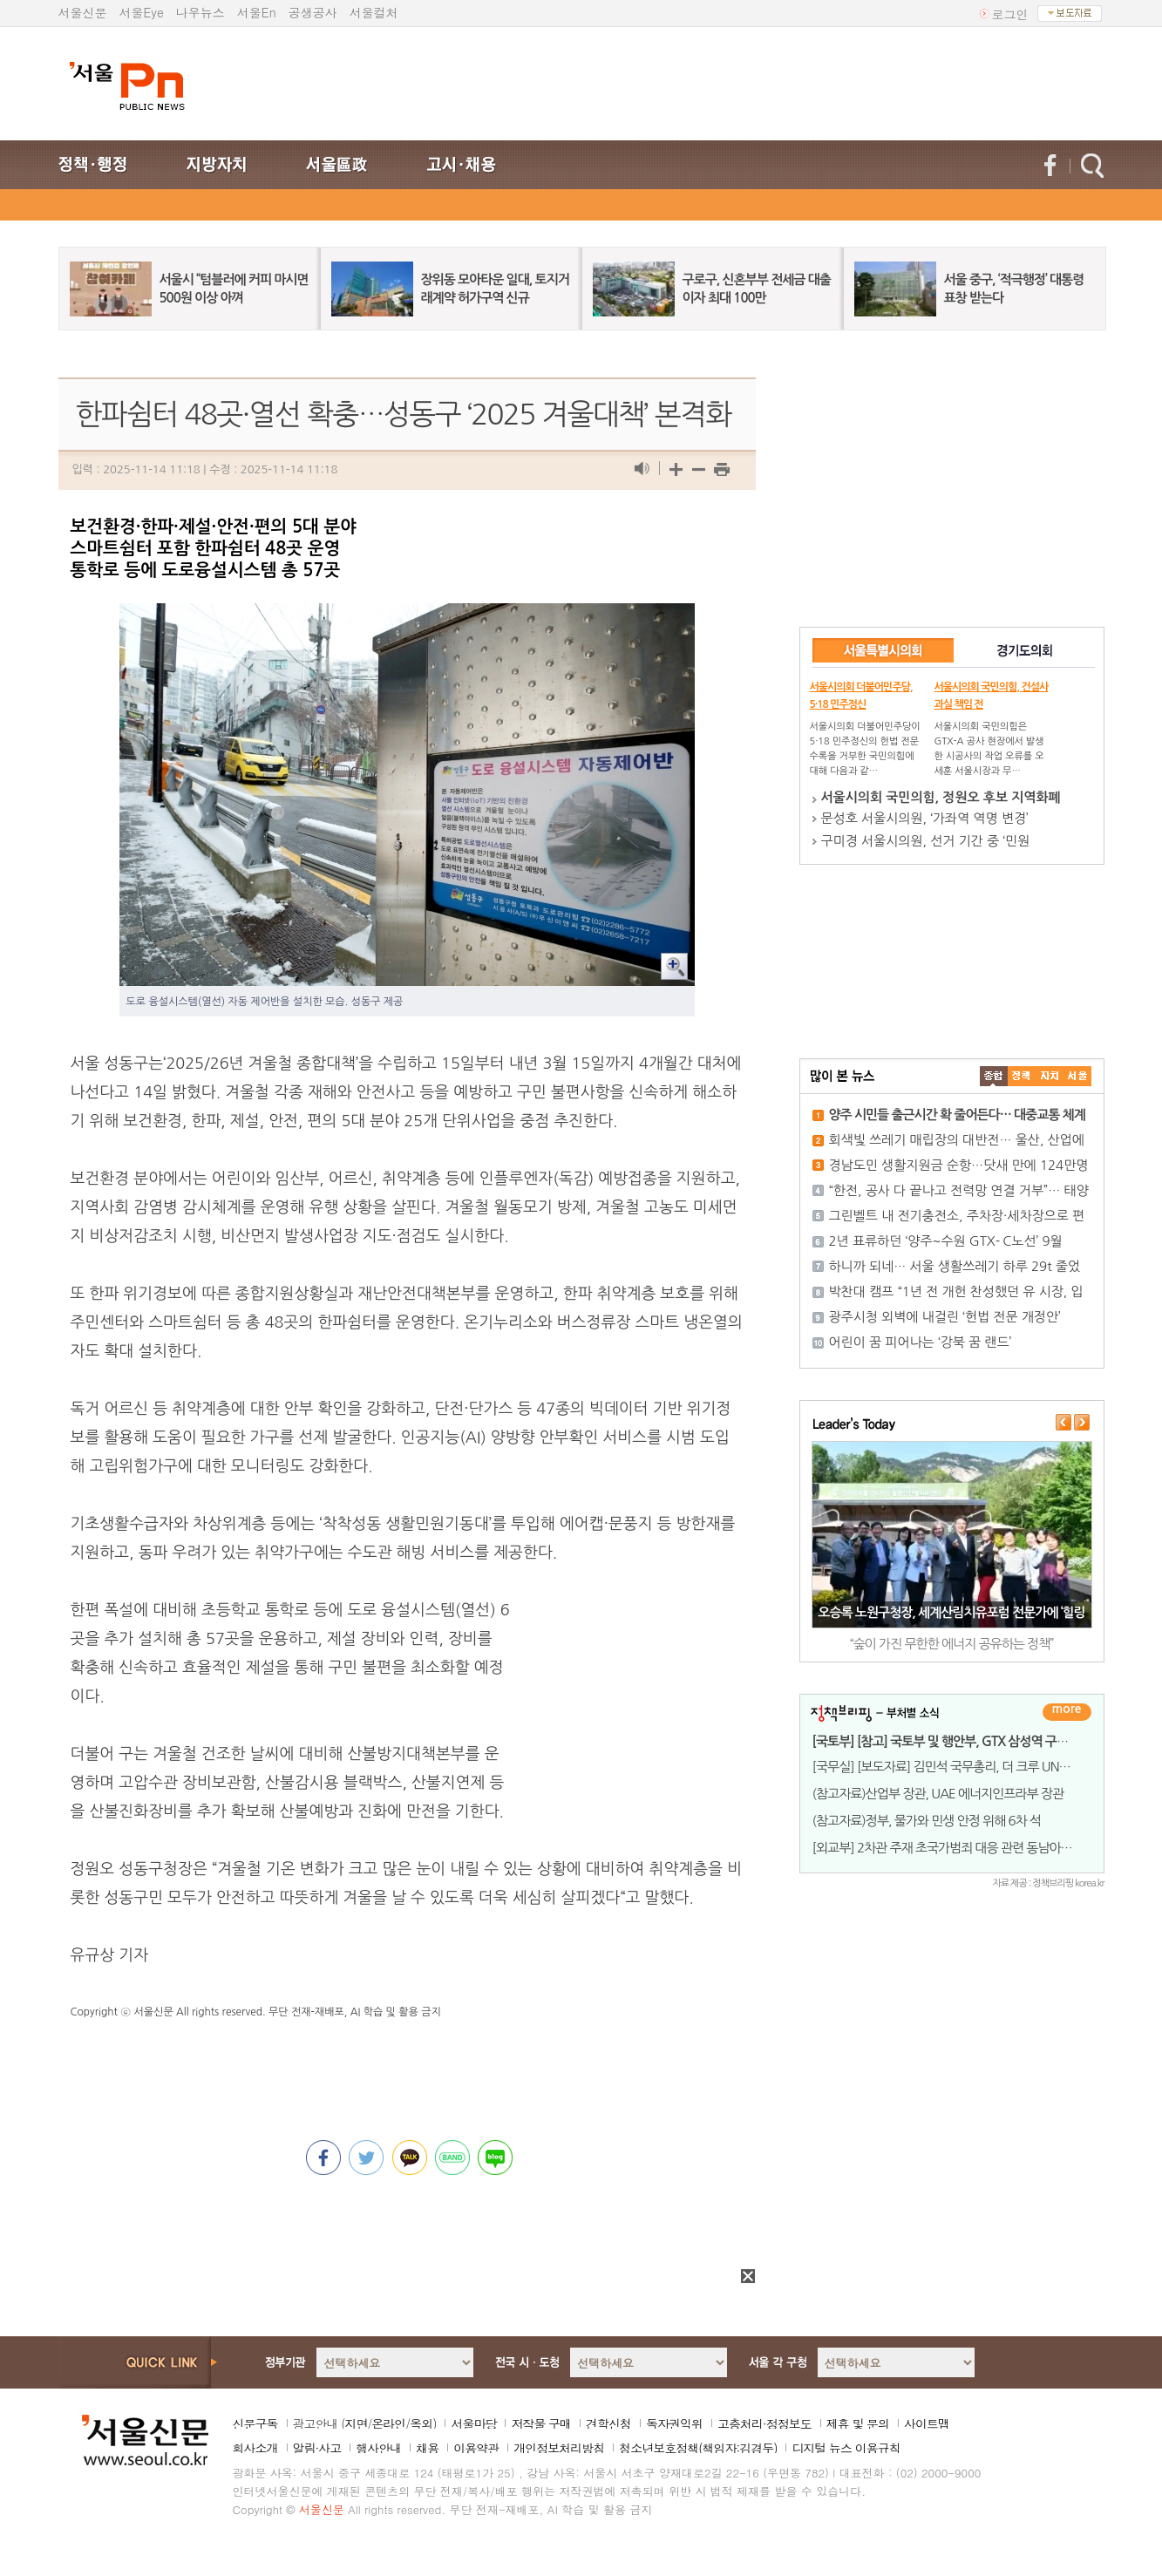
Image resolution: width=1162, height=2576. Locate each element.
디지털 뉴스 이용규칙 (846, 2448)
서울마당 (473, 2423)
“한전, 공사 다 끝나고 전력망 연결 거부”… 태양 (959, 1190)
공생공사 (313, 12)
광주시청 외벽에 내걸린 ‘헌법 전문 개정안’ (945, 1316)
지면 (355, 2423)
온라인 (388, 2423)
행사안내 (378, 2448)
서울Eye (141, 12)
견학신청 (608, 2423)
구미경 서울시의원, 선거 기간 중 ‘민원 (925, 840)
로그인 (1010, 14)
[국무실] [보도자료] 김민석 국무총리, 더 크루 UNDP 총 (950, 1766)
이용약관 (476, 2448)
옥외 (421, 2423)
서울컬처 (374, 12)
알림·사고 (317, 2448)
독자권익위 (674, 2423)
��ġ (1022, 1076)
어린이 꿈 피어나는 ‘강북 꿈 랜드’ (920, 1342)
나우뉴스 (200, 12)
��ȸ (1077, 1076)
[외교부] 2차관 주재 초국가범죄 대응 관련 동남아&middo (958, 1847)
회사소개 (255, 2448)
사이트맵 (926, 2423)
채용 (427, 2448)
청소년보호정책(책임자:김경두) (698, 2448)
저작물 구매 (541, 2423)
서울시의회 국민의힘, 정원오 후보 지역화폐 (941, 797)
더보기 (1067, 1712)
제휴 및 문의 (857, 2423)
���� (994, 1076)
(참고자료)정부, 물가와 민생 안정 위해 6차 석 (926, 1820)
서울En (256, 12)
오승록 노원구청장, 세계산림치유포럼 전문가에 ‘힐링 (951, 1612)
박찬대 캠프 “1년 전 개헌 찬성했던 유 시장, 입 (956, 1291)
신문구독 (255, 2423)
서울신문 (82, 12)
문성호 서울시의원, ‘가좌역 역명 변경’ (925, 818)
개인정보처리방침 (558, 2448)
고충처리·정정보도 (764, 2423)
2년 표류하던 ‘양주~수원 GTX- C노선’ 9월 (946, 1240)
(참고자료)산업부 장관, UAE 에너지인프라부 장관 (938, 1793)
